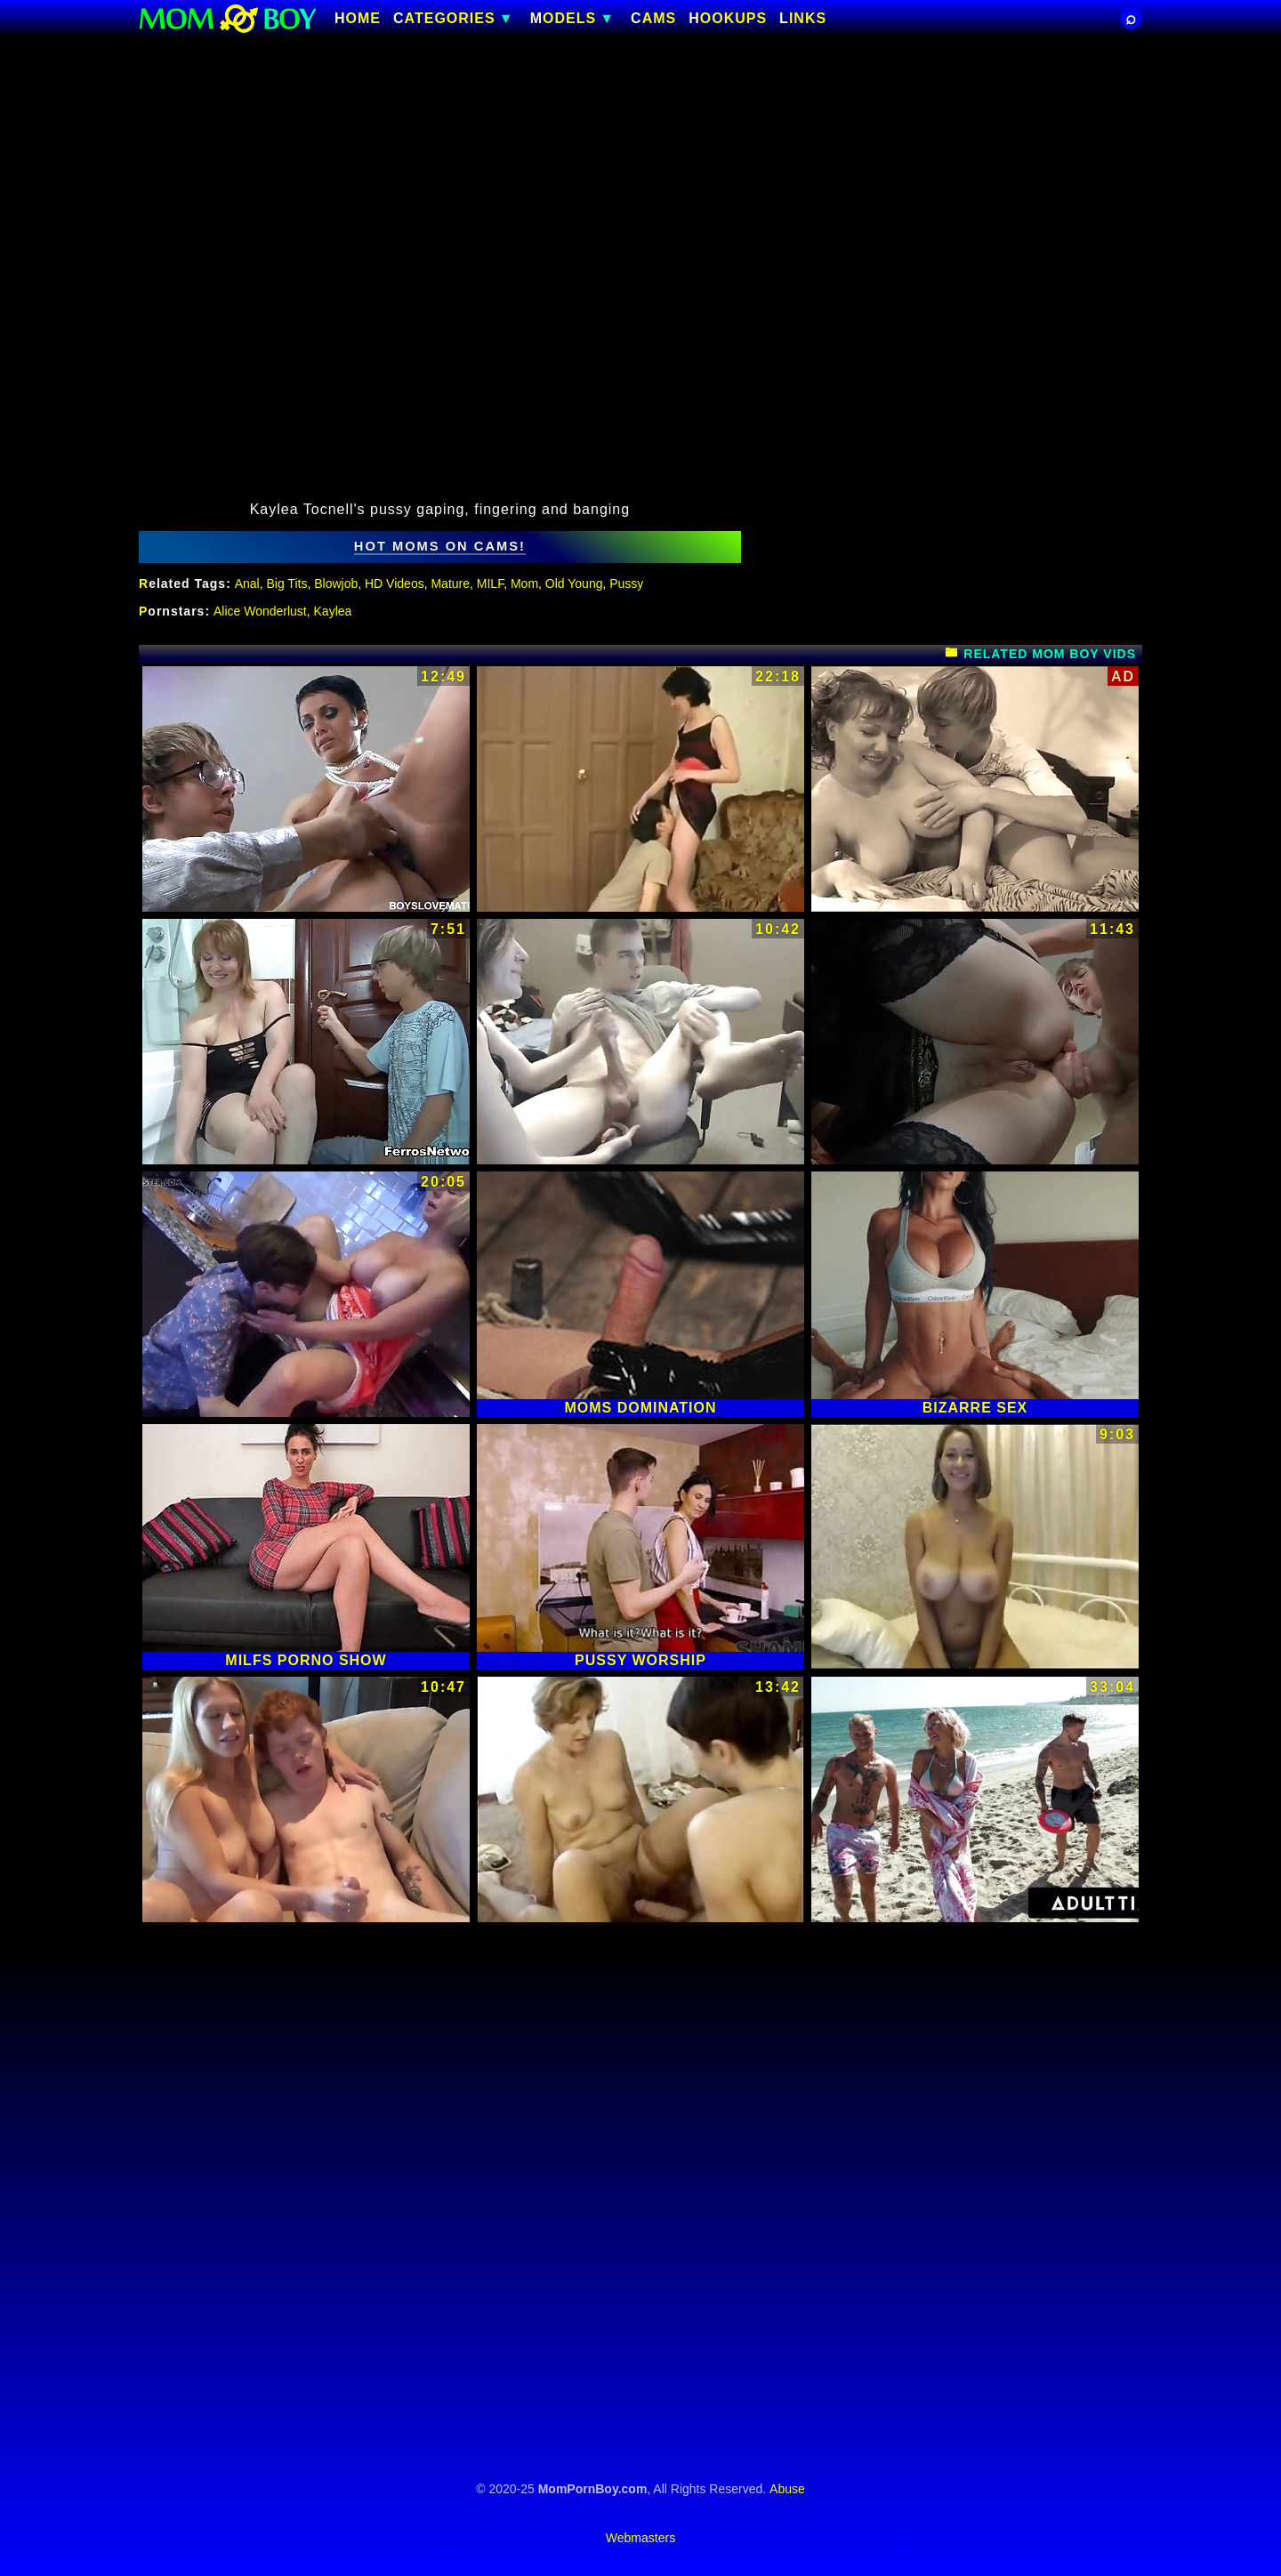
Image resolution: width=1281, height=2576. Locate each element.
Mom (524, 583)
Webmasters (640, 2538)
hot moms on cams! (440, 546)
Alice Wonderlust (260, 611)
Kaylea (333, 611)
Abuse (787, 2489)
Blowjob (336, 583)
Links (802, 19)
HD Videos (394, 583)
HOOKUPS (728, 19)
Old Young (574, 583)
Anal (247, 583)
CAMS (653, 19)
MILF (490, 583)
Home (357, 19)
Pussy (626, 583)
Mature (450, 583)
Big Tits (287, 583)
